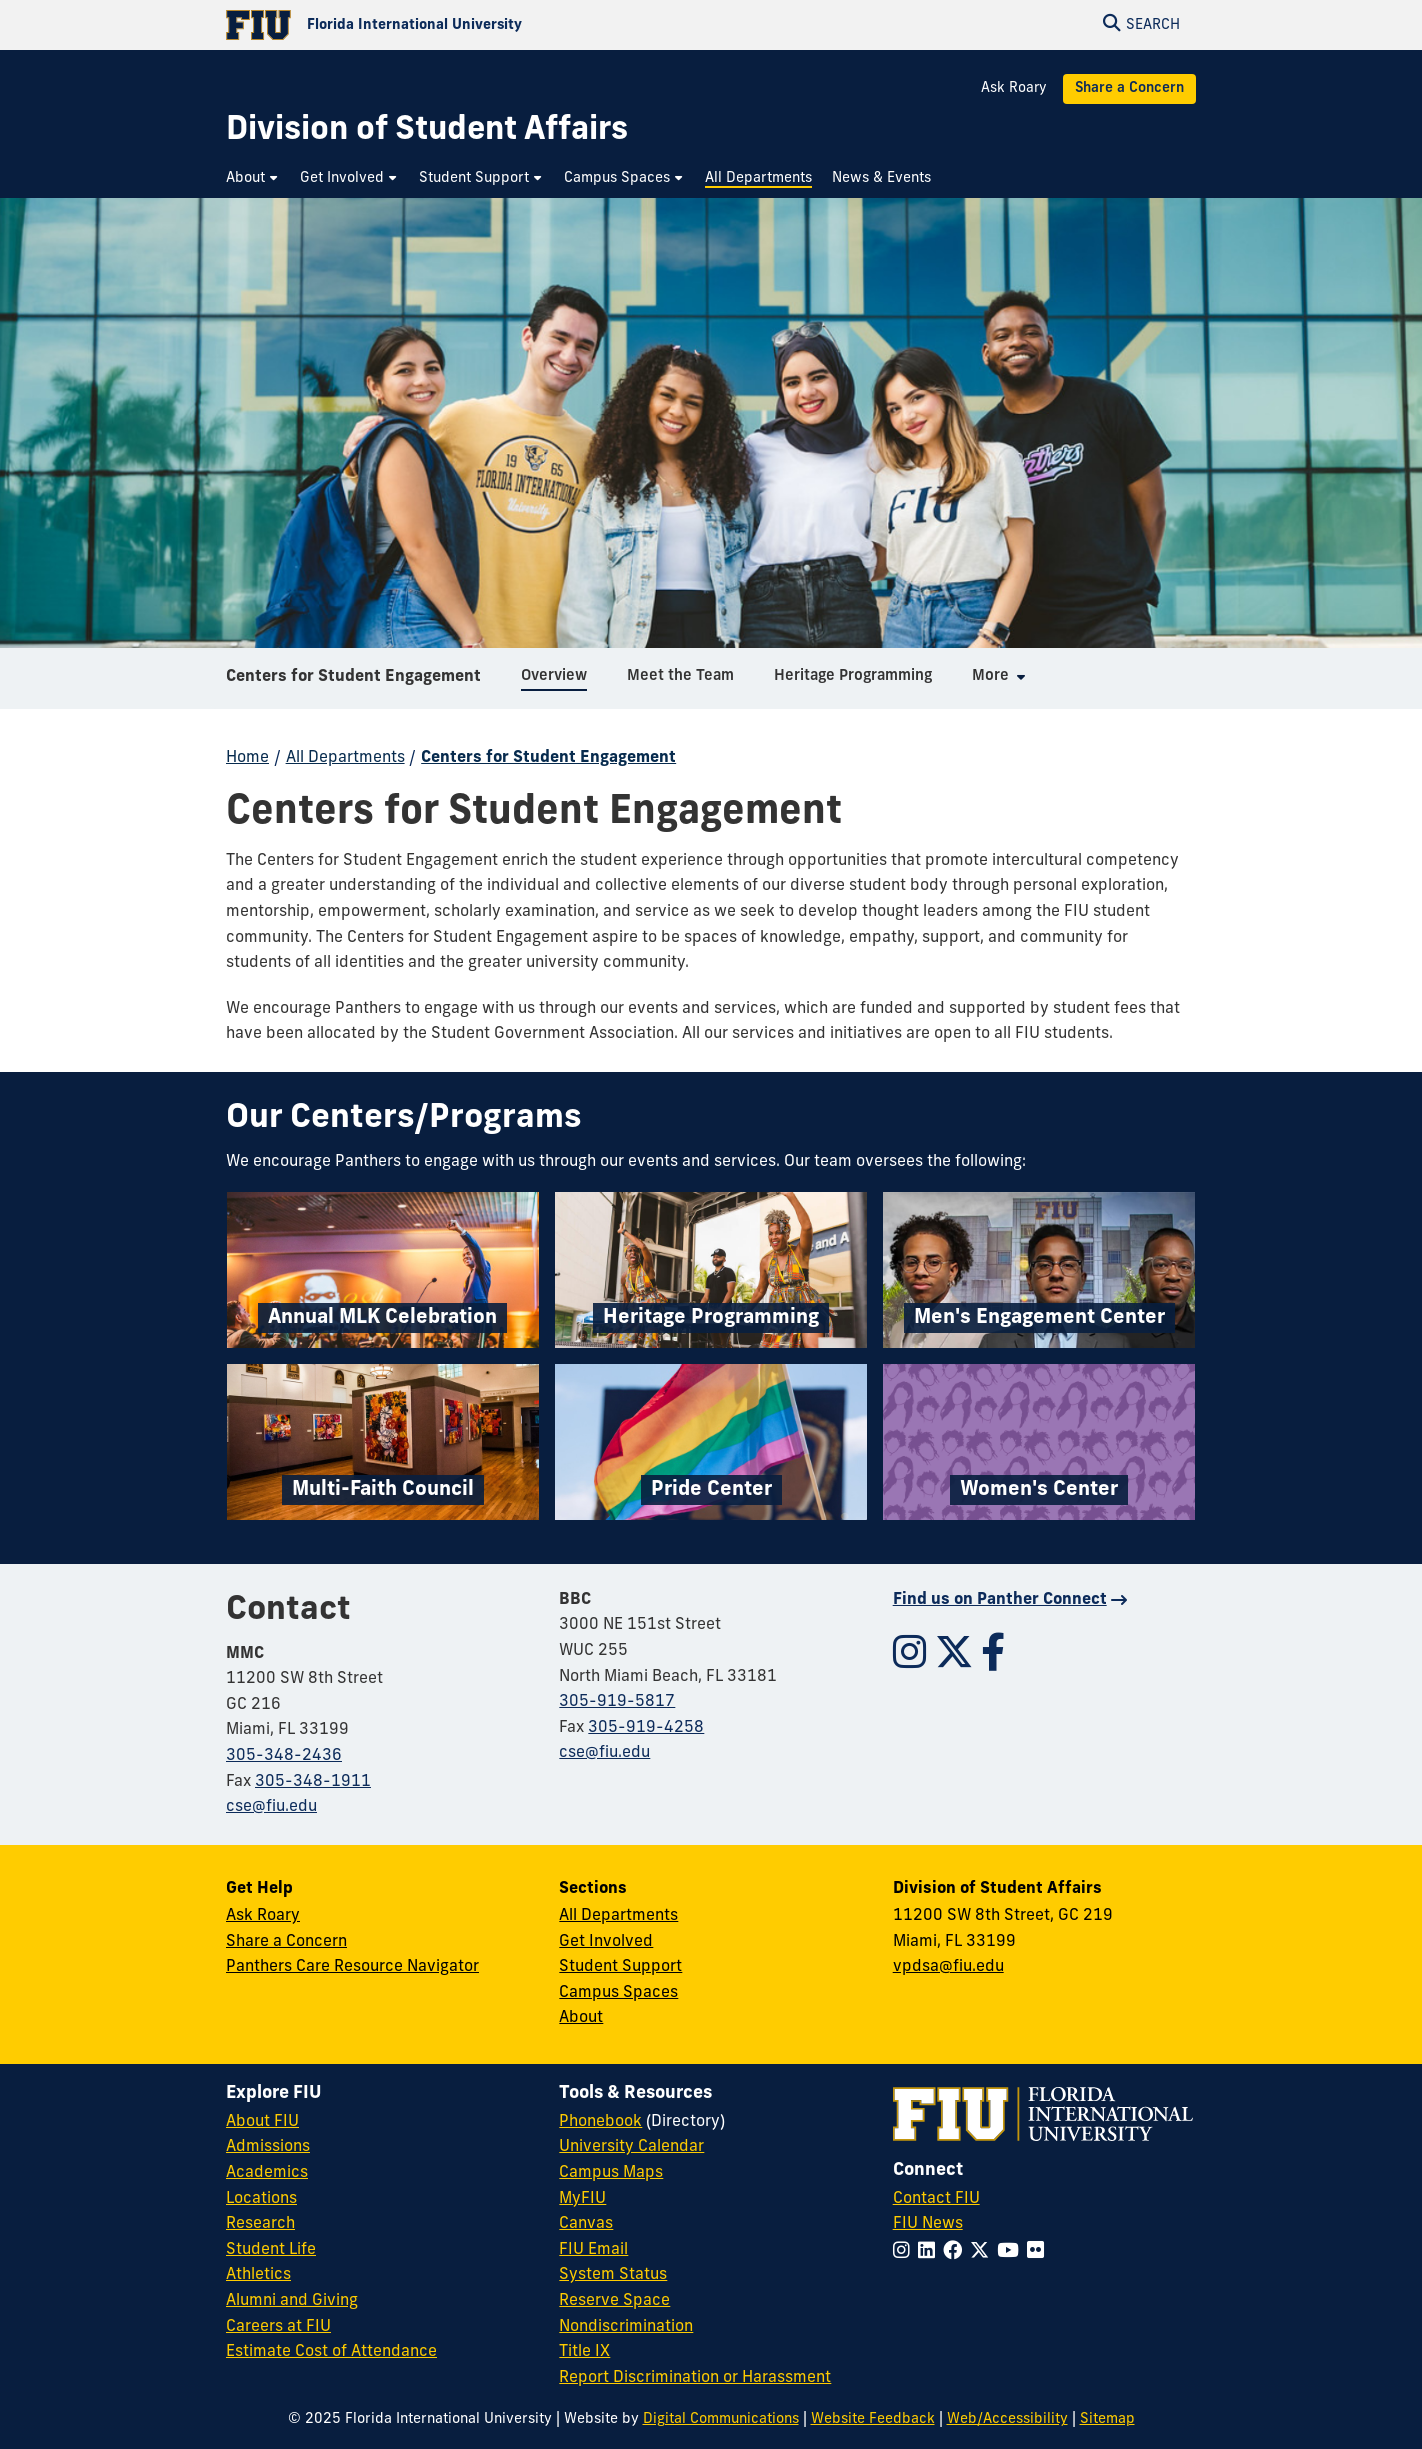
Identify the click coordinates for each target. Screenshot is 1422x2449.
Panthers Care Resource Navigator (352, 1967)
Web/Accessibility (1007, 2419)
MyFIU (582, 2199)
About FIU (262, 2122)
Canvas (586, 2224)
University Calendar (631, 2147)
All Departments (345, 758)
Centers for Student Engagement (353, 684)
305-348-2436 (284, 1756)
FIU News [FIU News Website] (928, 2224)
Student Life (271, 2250)
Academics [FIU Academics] (267, 2173)
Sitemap (1107, 2419)
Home (247, 758)
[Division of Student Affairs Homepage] (427, 131)
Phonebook (600, 2122)
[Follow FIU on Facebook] (956, 2252)
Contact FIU (936, 2199)
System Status (613, 2275)
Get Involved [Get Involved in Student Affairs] (606, 1942)
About (581, 2018)
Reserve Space (614, 2301)
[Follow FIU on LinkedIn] (930, 2252)
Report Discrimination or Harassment (695, 2378)
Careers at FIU (278, 2327)
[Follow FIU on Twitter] (983, 2252)
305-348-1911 (313, 1782)
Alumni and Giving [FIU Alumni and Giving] (292, 2301)
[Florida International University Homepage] (468, 25)
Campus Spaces (618, 1993)
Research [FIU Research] (260, 2224)
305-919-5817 (617, 1702)
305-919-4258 (646, 1728)
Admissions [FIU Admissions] (268, 2147)
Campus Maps (611, 2173)
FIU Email (593, 2250)
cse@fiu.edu (271, 1807)
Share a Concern (1129, 88)
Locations (261, 2199)
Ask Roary (1014, 88)
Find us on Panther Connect (1000, 1600)
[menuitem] (253, 178)
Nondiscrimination (626, 2327)
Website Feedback (873, 2419)
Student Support (620, 1967)
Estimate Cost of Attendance (331, 2352)
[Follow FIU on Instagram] (905, 2252)
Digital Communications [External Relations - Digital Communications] (721, 2419)
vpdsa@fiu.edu (948, 1967)
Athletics (258, 2275)
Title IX (584, 2352)
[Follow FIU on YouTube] (1012, 2252)
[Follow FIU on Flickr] (1039, 2252)
